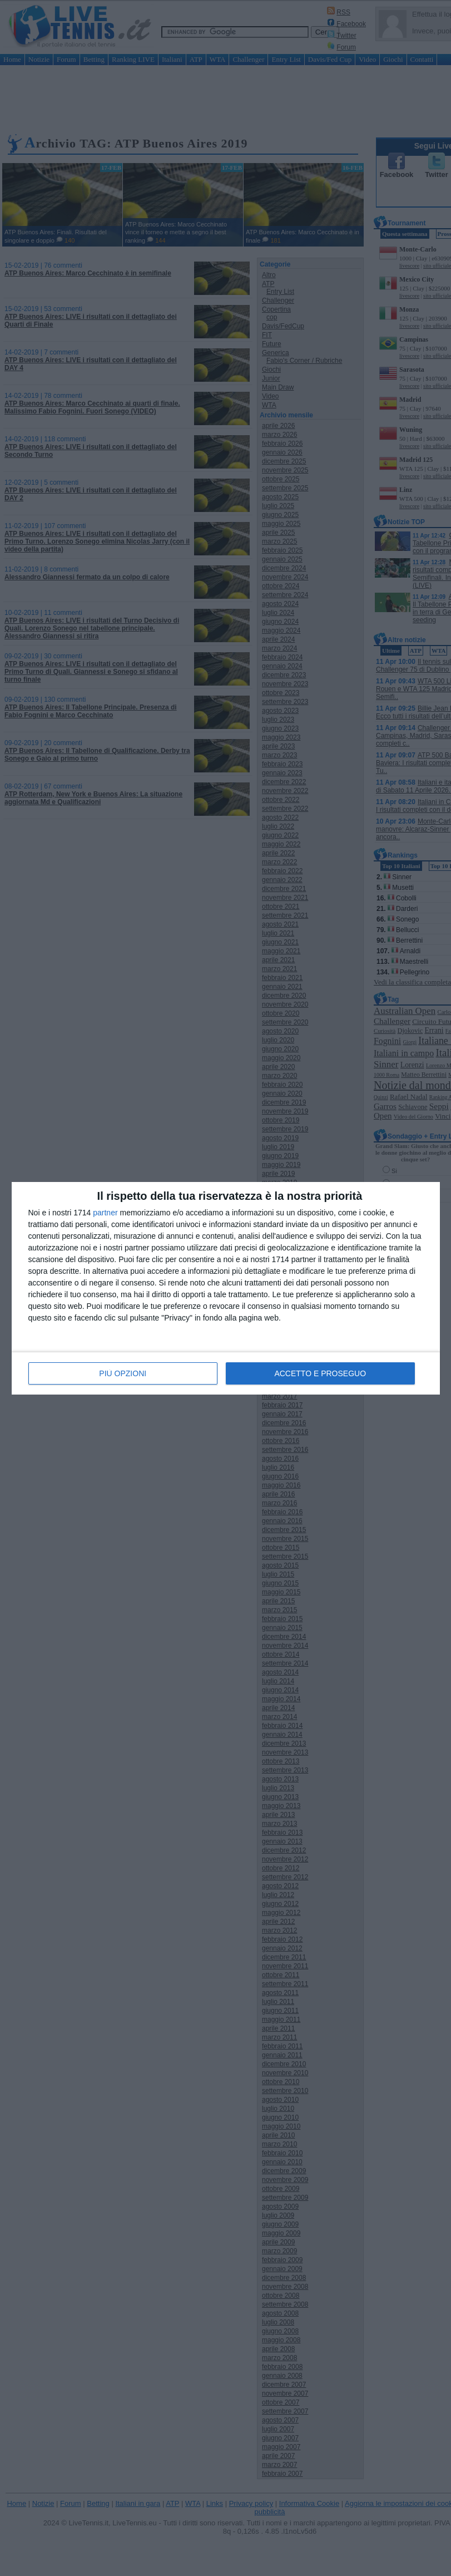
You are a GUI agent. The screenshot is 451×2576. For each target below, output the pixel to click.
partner (105, 1212)
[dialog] (226, 1288)
